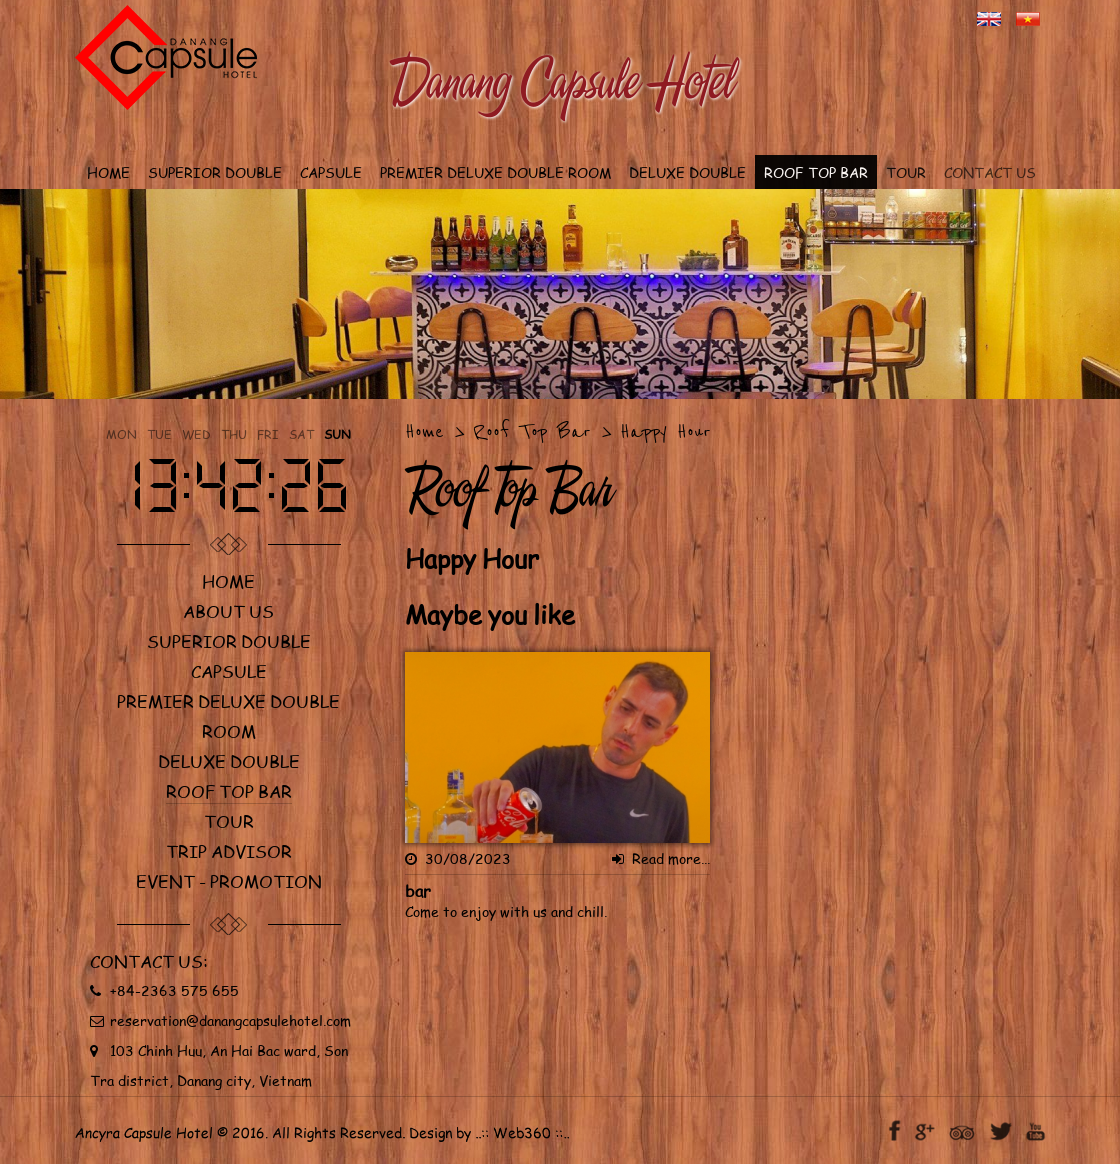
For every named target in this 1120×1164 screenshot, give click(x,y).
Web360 (522, 1133)
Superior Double (229, 641)
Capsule (229, 671)
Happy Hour (665, 431)
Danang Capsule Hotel (560, 81)
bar (418, 890)
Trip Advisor (229, 851)
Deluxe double (229, 761)
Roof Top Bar (229, 791)
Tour (229, 821)
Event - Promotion (229, 881)
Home (228, 581)
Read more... (661, 858)
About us (228, 611)
